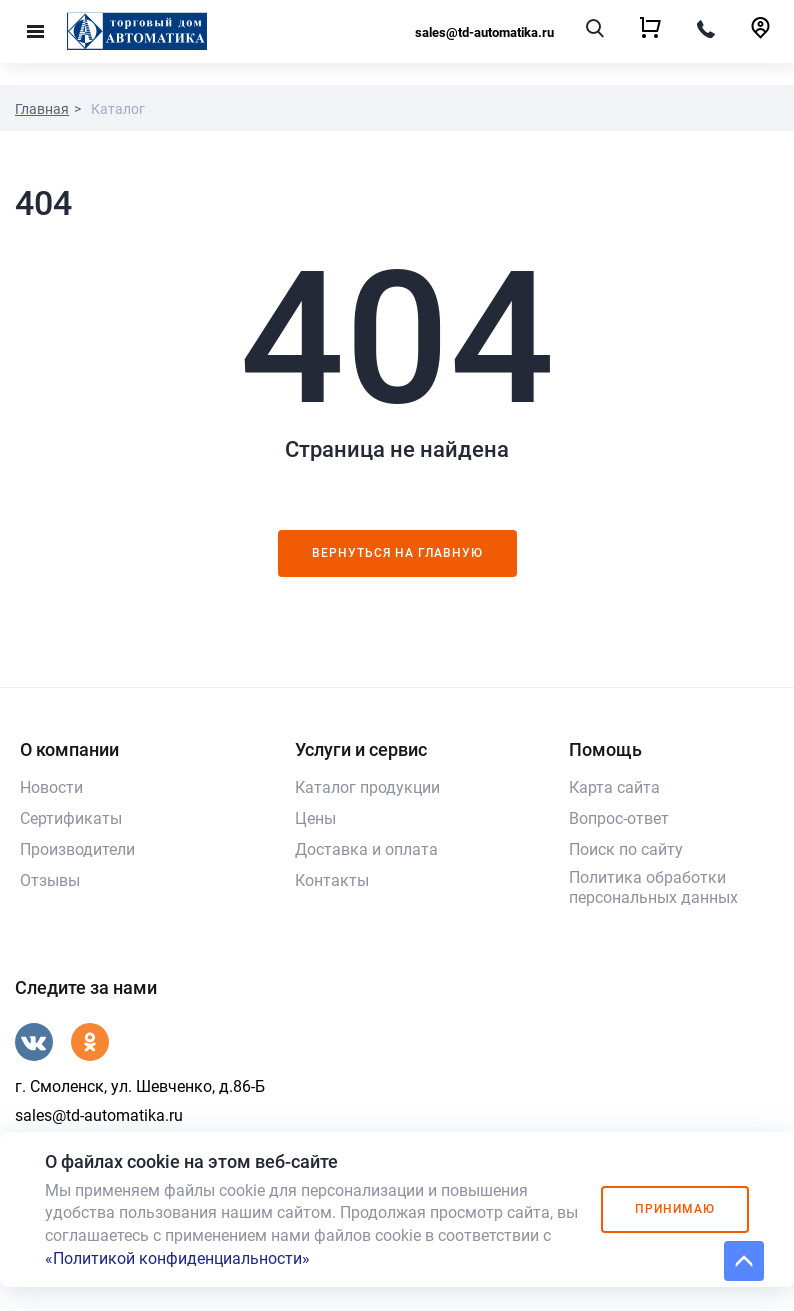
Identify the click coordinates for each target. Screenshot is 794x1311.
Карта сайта (614, 787)
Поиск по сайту (626, 849)
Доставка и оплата (366, 849)
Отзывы (50, 880)
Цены (315, 818)
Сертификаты (71, 818)
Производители (77, 849)
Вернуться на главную (397, 553)
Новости (51, 787)
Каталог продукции (367, 787)
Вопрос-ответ (619, 818)
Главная (42, 109)
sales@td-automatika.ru (484, 32)
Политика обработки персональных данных (653, 887)
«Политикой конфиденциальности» (177, 1258)
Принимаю (675, 1209)
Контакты (332, 880)
